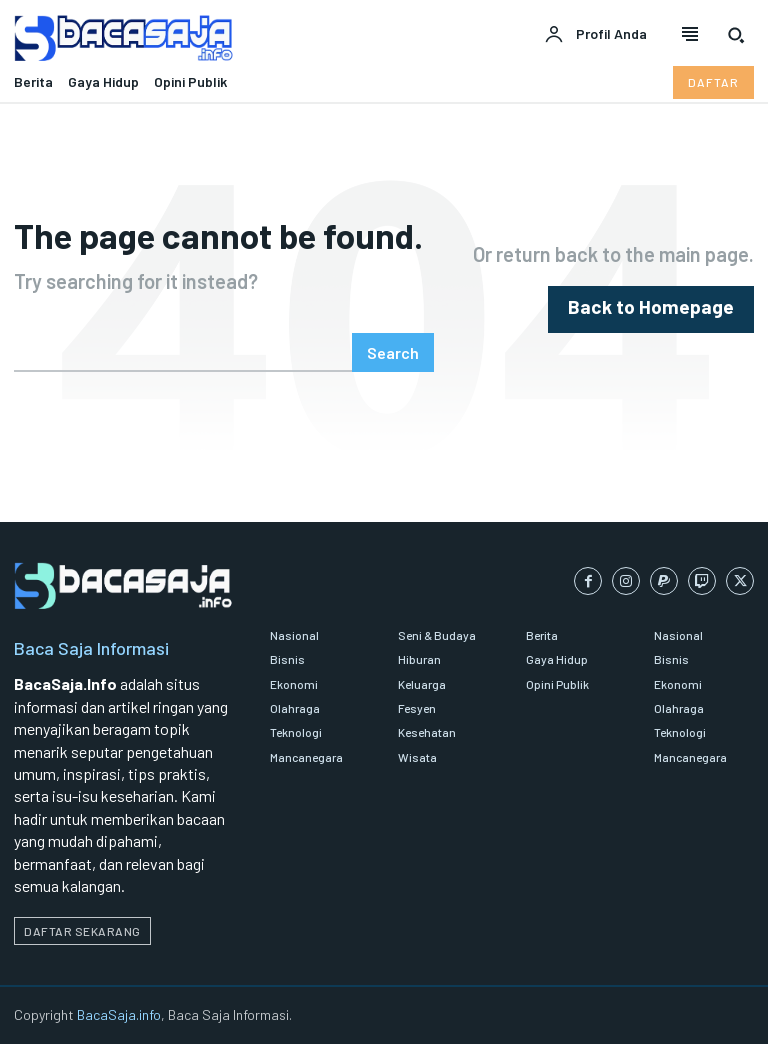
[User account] (595, 35)
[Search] (393, 352)
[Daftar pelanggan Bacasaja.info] (713, 82)
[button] (736, 35)
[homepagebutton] (664, 309)
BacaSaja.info (119, 1014)
